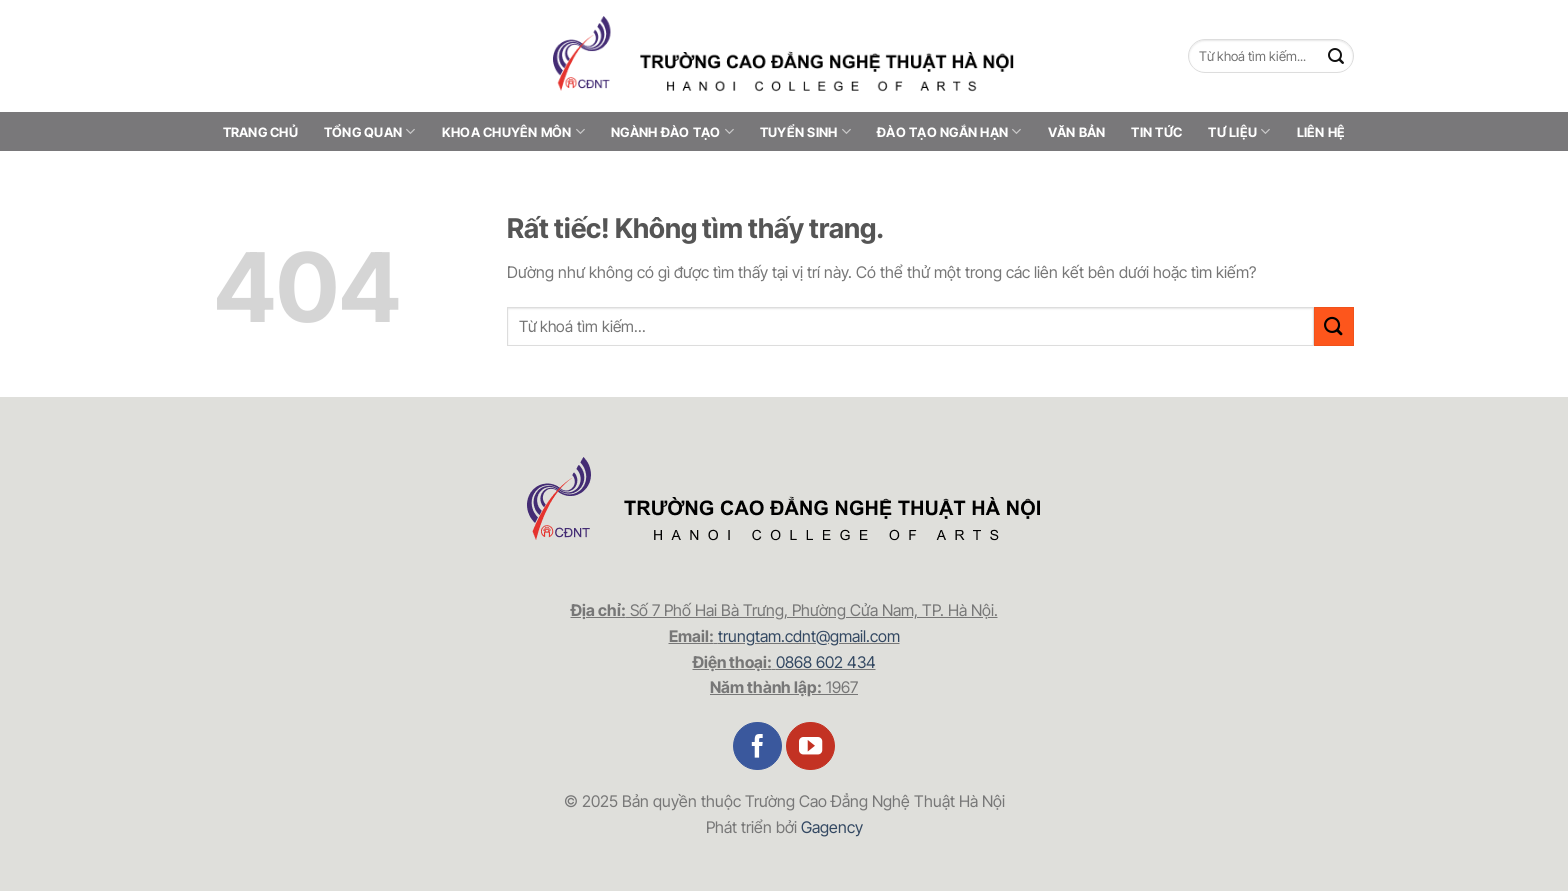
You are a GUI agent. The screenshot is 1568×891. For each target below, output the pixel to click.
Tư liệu (1239, 131)
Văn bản (1077, 132)
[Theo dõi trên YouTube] (810, 746)
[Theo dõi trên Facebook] (757, 746)
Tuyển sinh (805, 131)
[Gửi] (1336, 56)
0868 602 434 (826, 662)
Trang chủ (260, 132)
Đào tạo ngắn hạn (949, 131)
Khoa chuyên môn (513, 131)
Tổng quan (370, 131)
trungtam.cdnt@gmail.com (809, 636)
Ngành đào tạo (672, 131)
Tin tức (1156, 132)
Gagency (832, 827)
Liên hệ (1321, 132)
